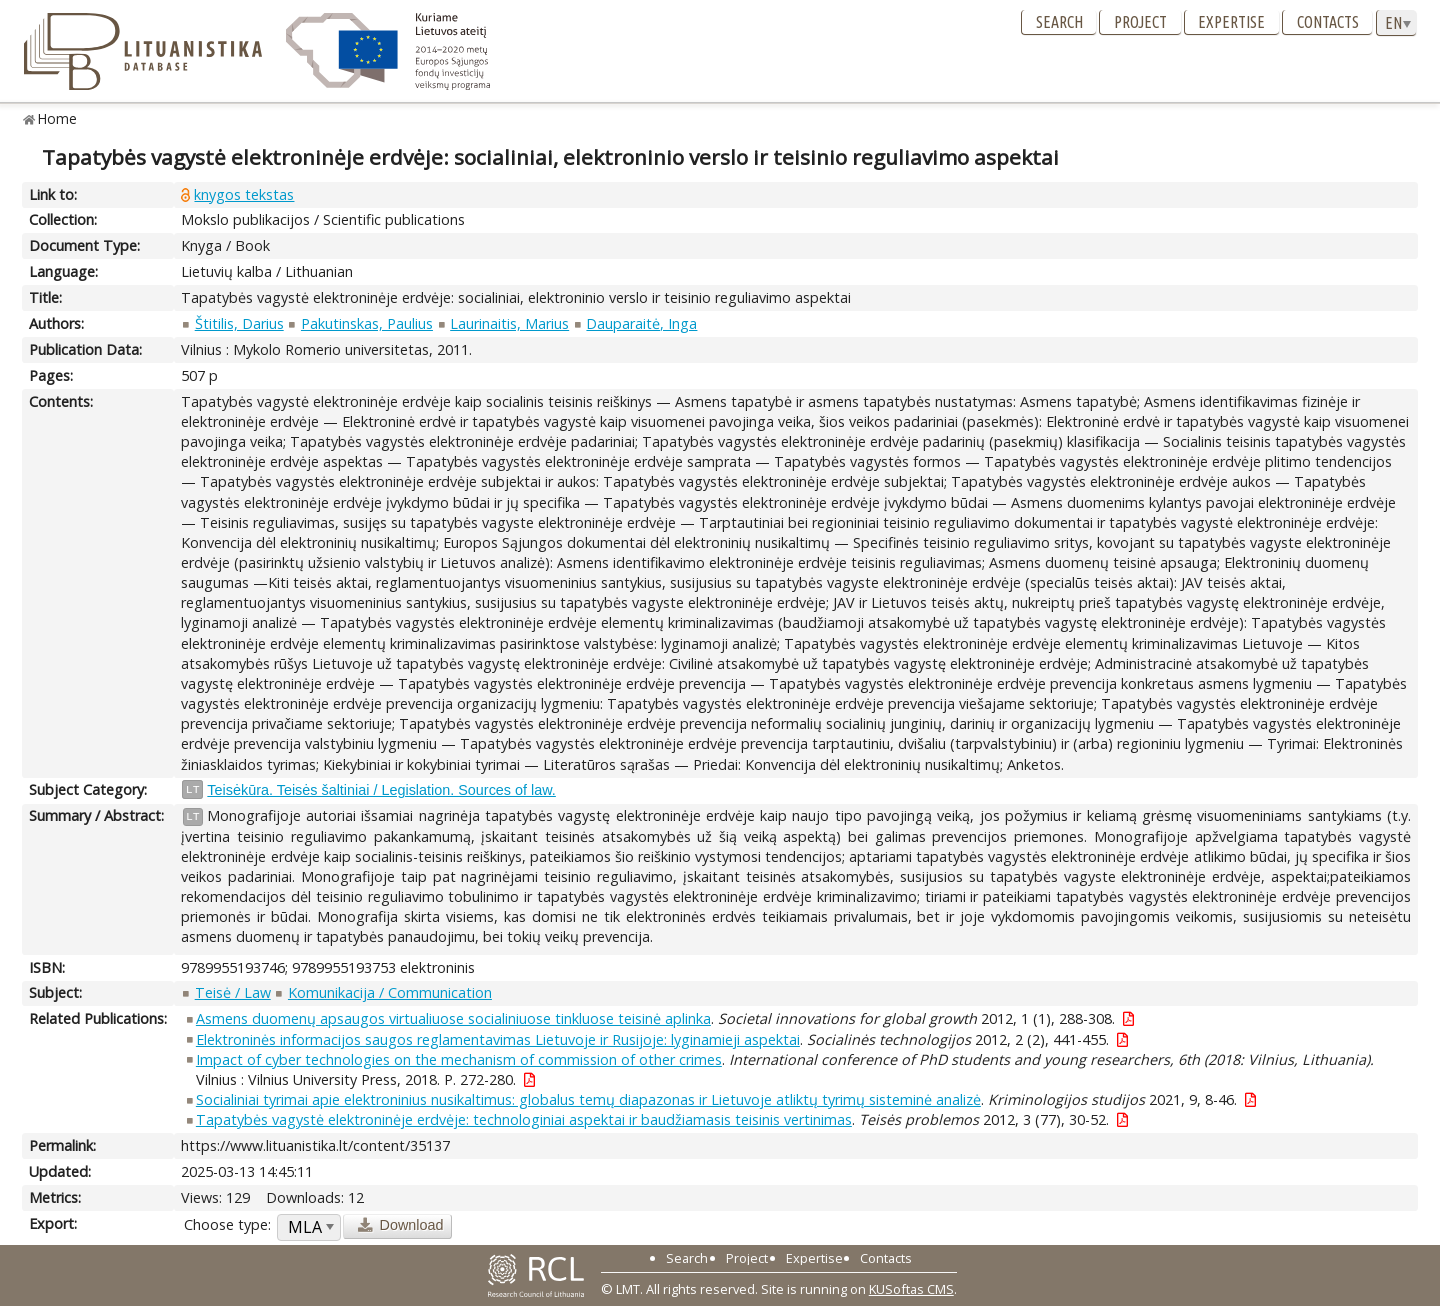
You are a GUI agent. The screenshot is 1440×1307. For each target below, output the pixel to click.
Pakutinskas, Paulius (367, 323)
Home (57, 118)
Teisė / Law (233, 992)
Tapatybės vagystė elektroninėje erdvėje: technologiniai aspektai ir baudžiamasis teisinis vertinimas (524, 1119)
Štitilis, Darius (239, 323)
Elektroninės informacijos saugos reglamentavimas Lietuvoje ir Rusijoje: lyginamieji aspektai (498, 1039)
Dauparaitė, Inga (641, 323)
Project (1140, 22)
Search (1059, 22)
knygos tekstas (244, 194)
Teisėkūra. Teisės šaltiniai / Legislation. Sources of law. (381, 790)
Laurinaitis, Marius (509, 323)
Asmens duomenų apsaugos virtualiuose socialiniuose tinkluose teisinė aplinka (453, 1018)
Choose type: (227, 1224)
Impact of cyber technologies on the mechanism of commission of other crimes (459, 1059)
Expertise (1231, 22)
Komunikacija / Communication (390, 992)
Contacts (1328, 22)
